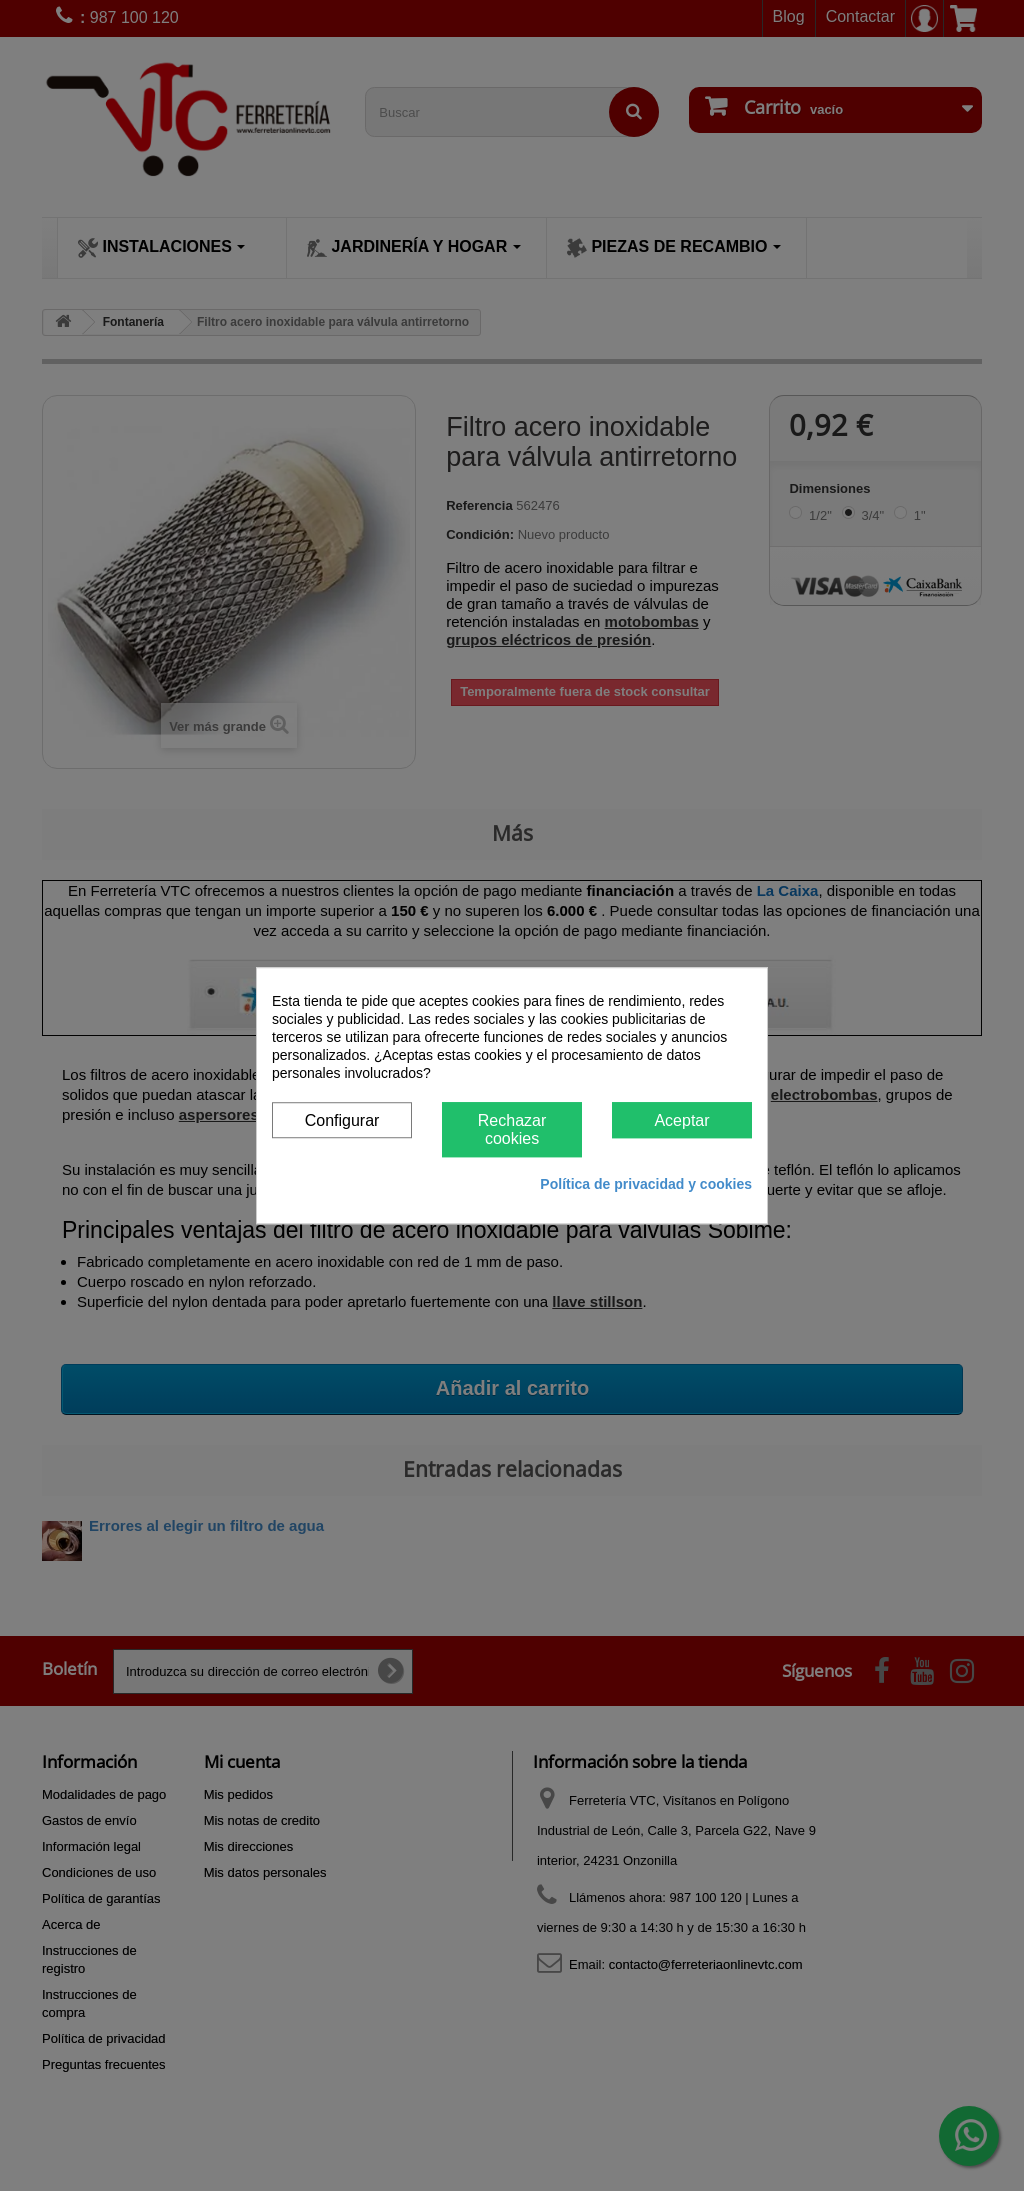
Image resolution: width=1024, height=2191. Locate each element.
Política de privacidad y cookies (646, 1184)
